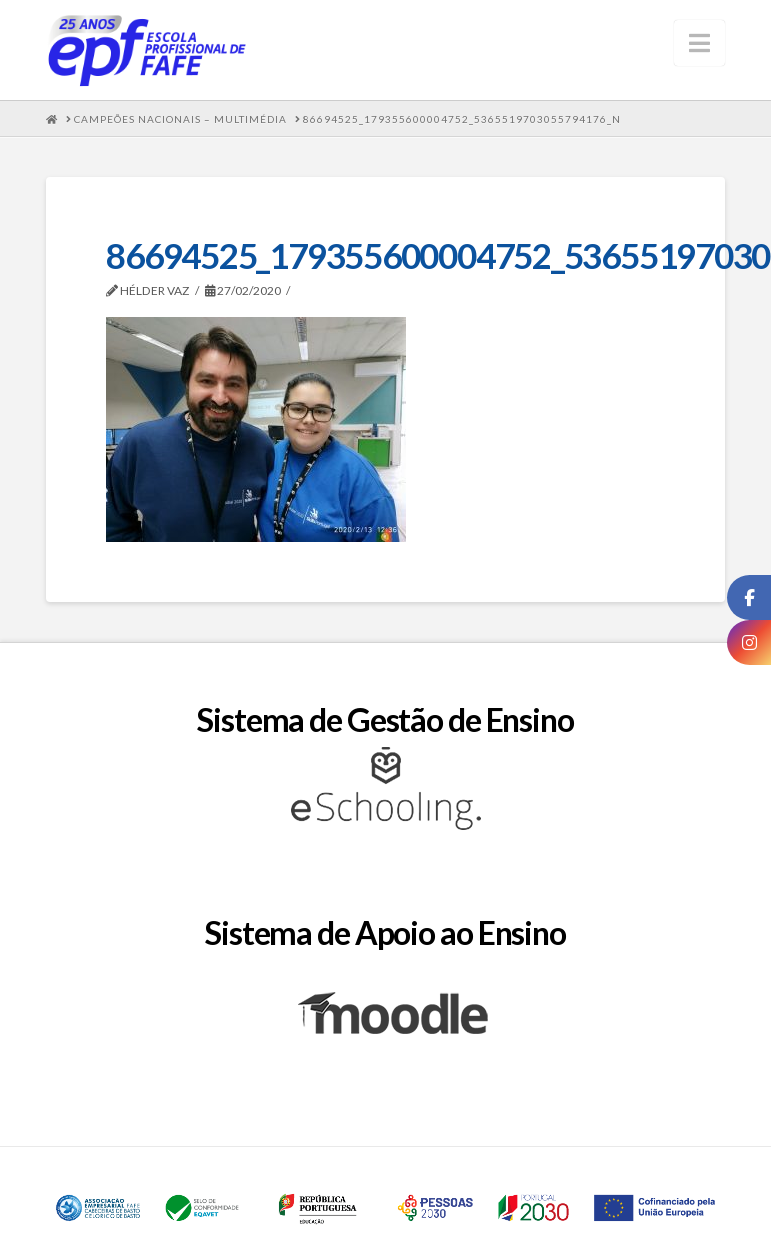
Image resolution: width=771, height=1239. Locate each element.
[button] (699, 43)
